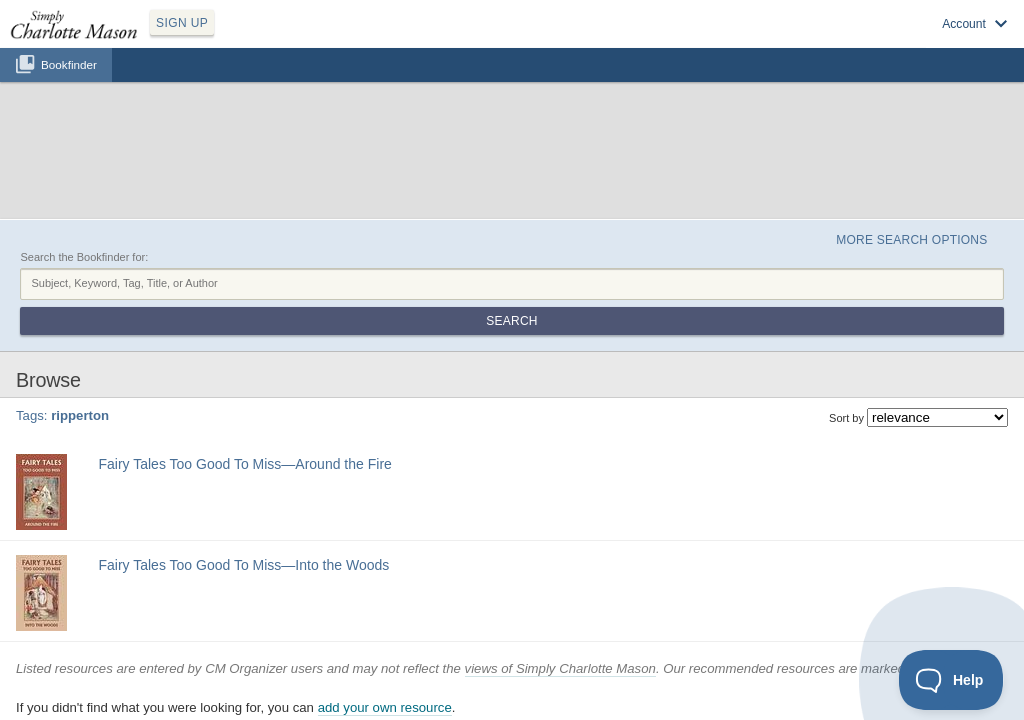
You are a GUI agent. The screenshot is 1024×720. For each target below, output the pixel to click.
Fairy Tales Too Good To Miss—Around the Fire (239, 331)
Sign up (726, 41)
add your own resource (385, 605)
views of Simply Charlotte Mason (560, 565)
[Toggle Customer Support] (951, 680)
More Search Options (890, 141)
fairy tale (168, 354)
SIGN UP (276, 38)
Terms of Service (552, 678)
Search (939, 188)
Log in (784, 41)
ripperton (215, 354)
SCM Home (396, 678)
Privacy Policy (468, 678)
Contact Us (629, 678)
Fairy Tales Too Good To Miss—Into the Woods (237, 446)
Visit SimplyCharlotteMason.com (902, 41)
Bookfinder (69, 86)
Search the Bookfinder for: (84, 163)
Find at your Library (133, 401)
